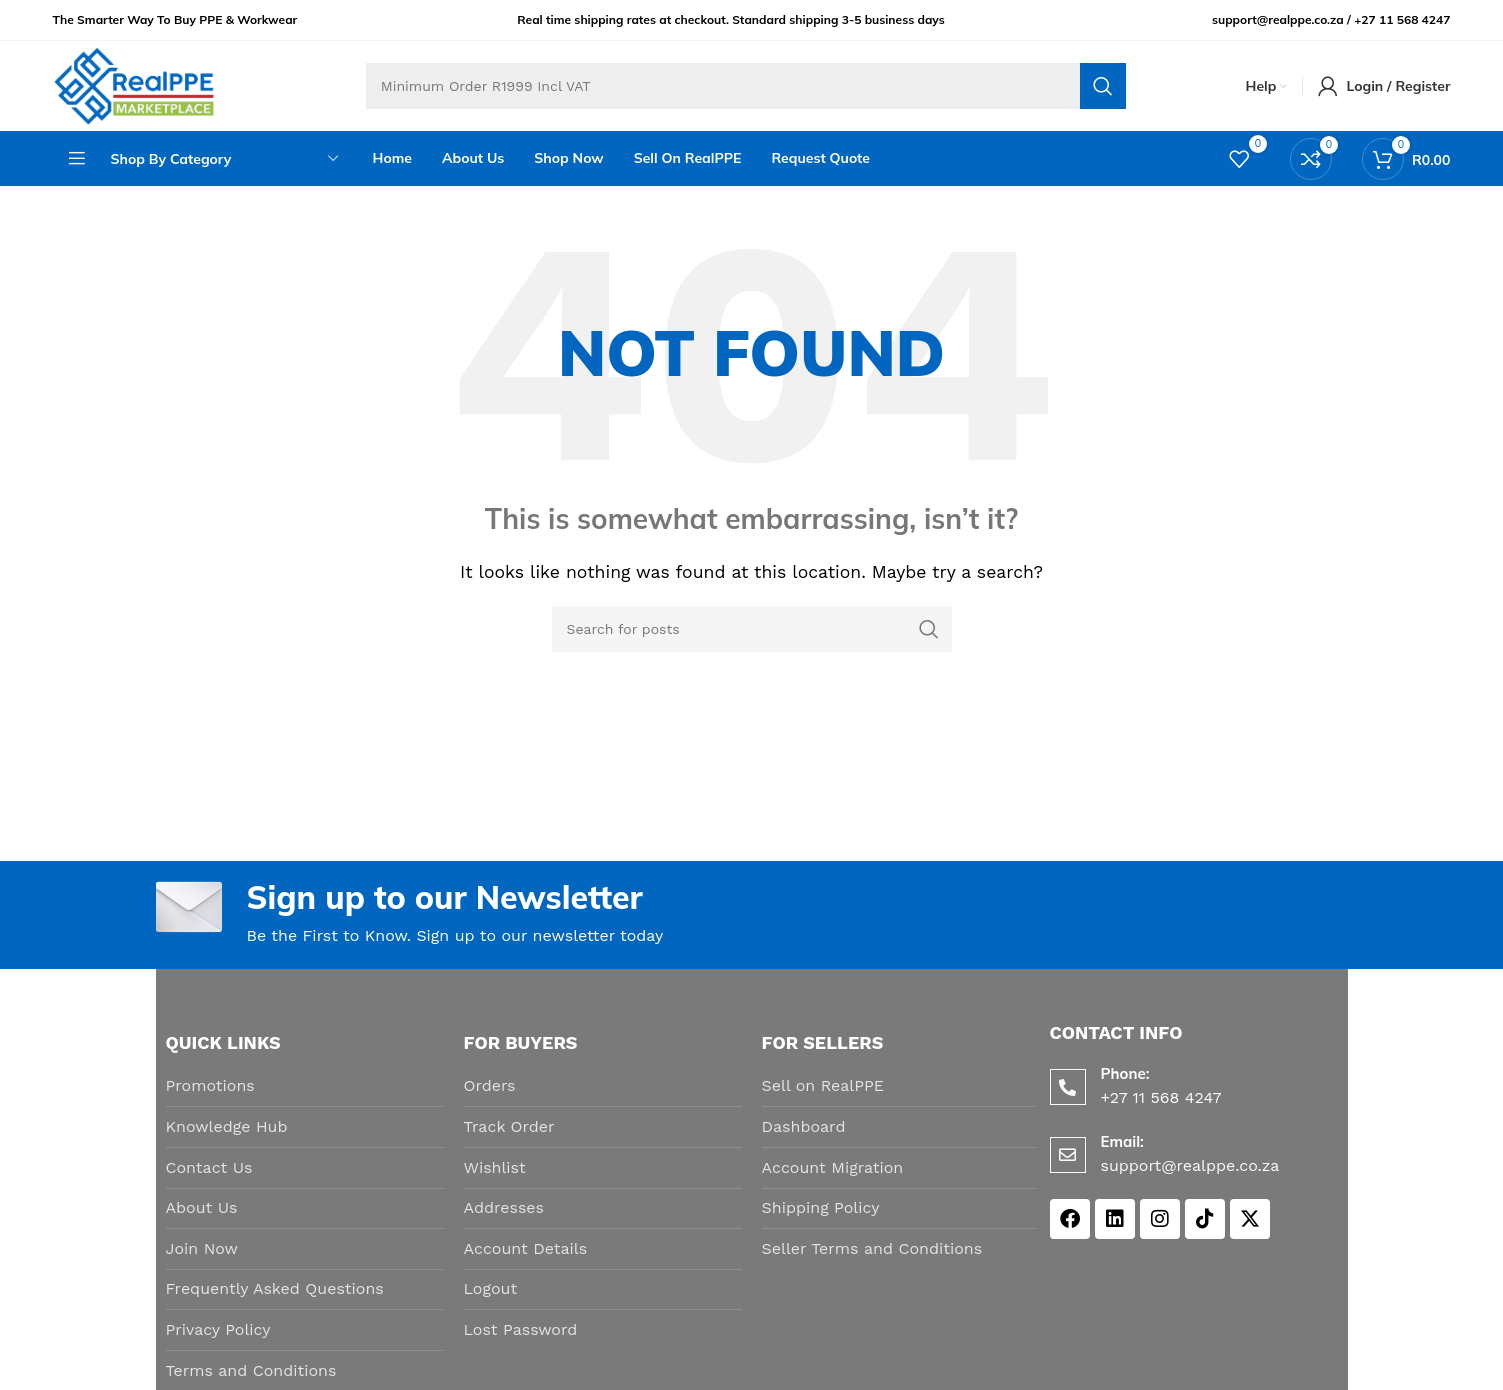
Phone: (1125, 1073)
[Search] (746, 86)
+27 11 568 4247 (1402, 19)
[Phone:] (1068, 1087)
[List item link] (305, 1086)
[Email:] (1068, 1155)
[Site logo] (134, 84)
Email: (1122, 1141)
